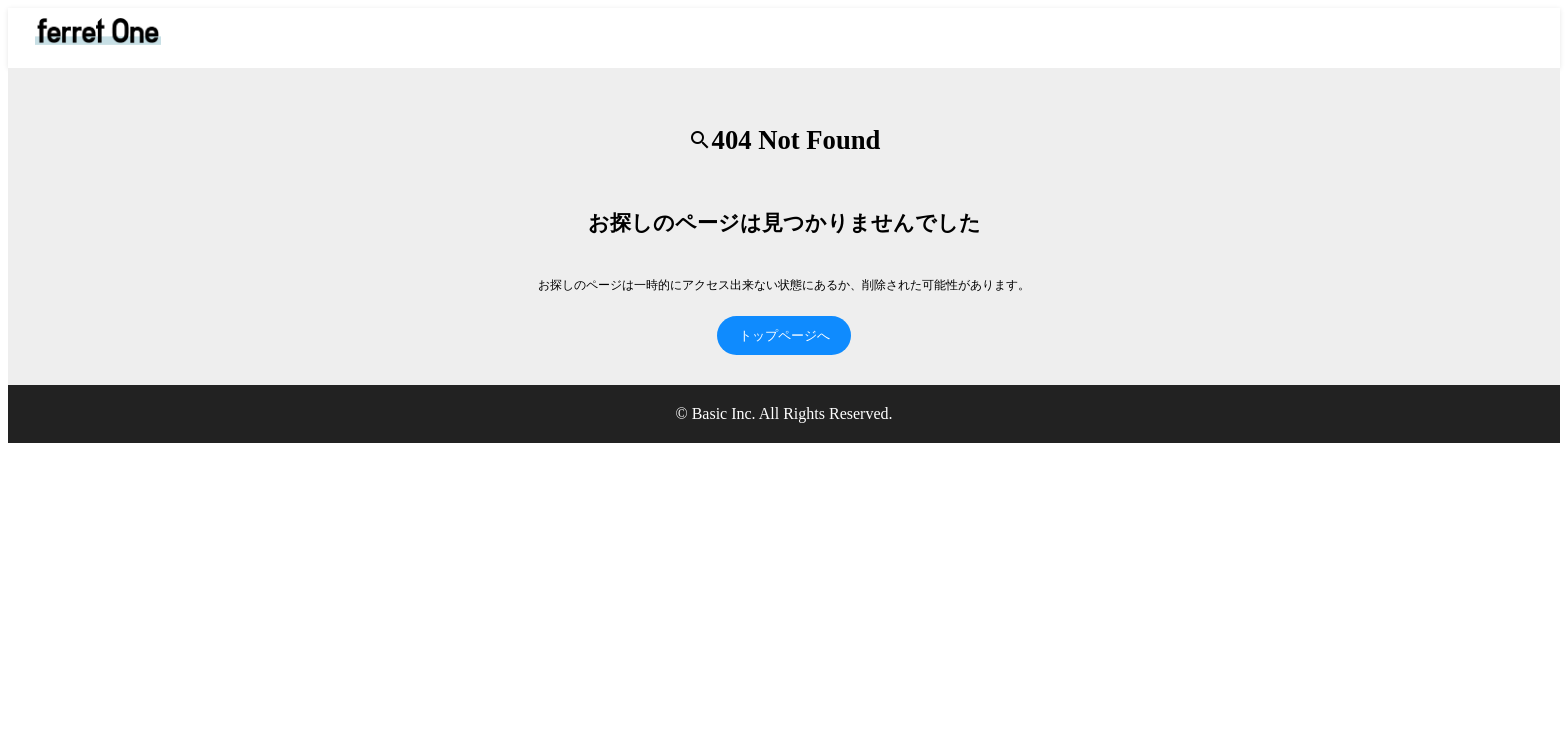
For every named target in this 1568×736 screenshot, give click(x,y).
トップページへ (784, 335)
